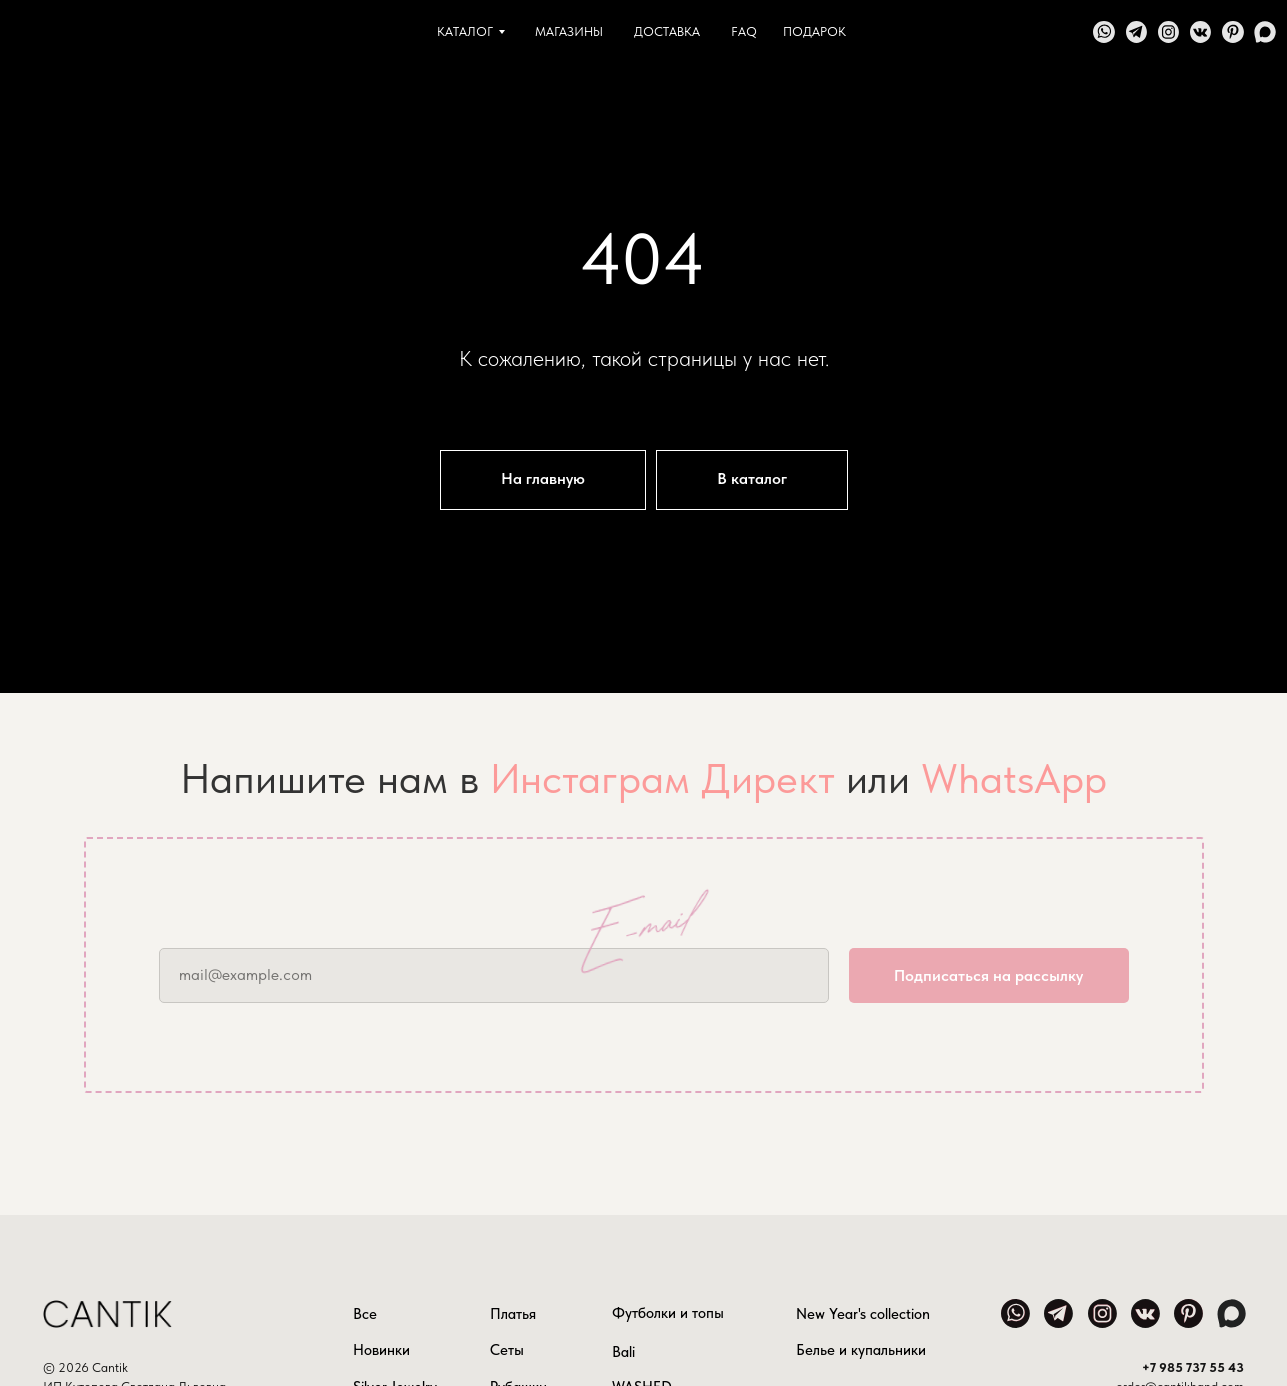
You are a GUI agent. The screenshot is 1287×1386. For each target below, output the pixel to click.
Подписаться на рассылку (988, 975)
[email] (494, 975)
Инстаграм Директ (662, 778)
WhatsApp (1014, 778)
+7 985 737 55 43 (1193, 1367)
